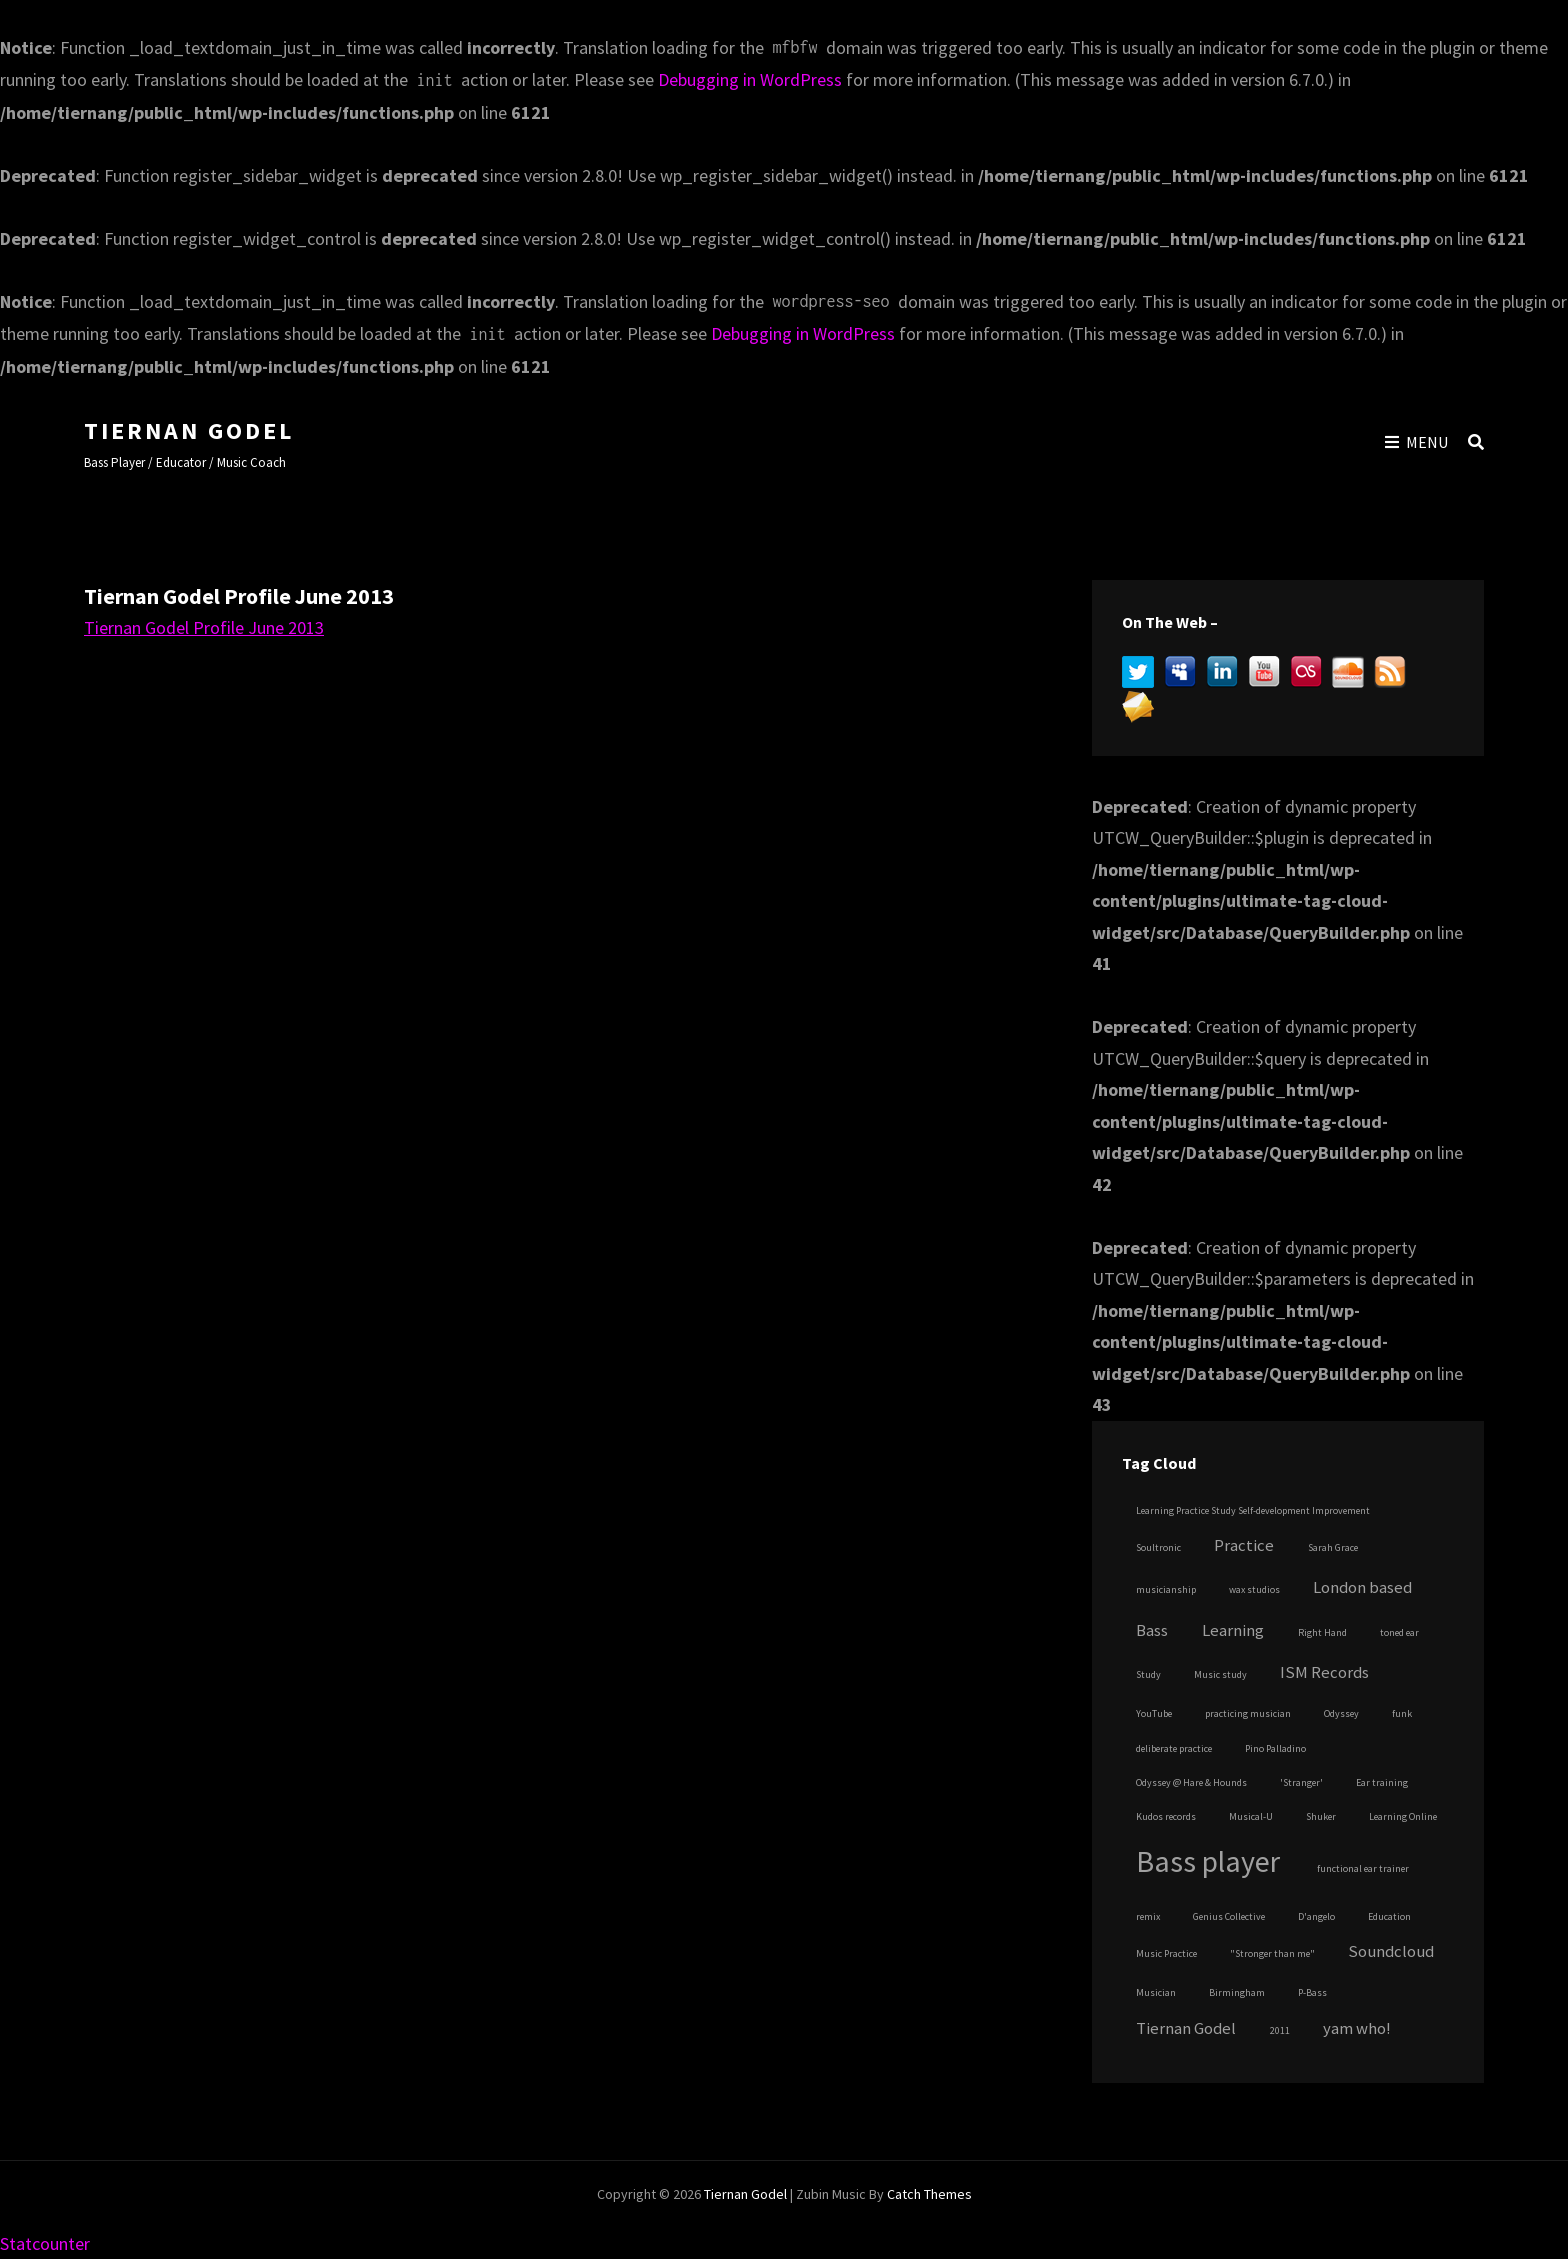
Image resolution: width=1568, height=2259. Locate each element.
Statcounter (45, 2243)
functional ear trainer (1363, 1868)
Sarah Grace (1333, 1547)
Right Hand (1322, 1632)
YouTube (1154, 1713)
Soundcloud (1391, 1951)
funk (1402, 1713)
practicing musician (1248, 1713)
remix (1148, 1916)
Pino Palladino (1275, 1748)
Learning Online (1403, 1816)
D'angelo (1316, 1916)
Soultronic (1158, 1547)
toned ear (1399, 1632)
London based (1362, 1587)
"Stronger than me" (1272, 1953)
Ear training (1382, 1782)
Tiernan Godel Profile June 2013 (204, 627)
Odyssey (1341, 1713)
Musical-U (1251, 1816)
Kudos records (1166, 1816)
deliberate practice (1174, 1748)
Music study (1220, 1674)
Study (1148, 1674)
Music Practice (1166, 1953)
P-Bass (1312, 1992)
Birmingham (1237, 1992)
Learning (1233, 1630)
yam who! (1357, 2028)
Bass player (1208, 1861)
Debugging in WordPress (750, 79)
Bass (1152, 1630)
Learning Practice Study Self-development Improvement (1253, 1510)
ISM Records (1324, 1672)
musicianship (1166, 1589)
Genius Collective (1229, 1916)
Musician (1156, 1992)
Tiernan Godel (189, 430)
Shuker (1321, 1816)
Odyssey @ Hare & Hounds (1191, 1782)
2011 (1280, 2030)
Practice (1244, 1545)
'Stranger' (1301, 1782)
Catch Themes (929, 2194)
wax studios (1254, 1589)
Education (1389, 1916)
